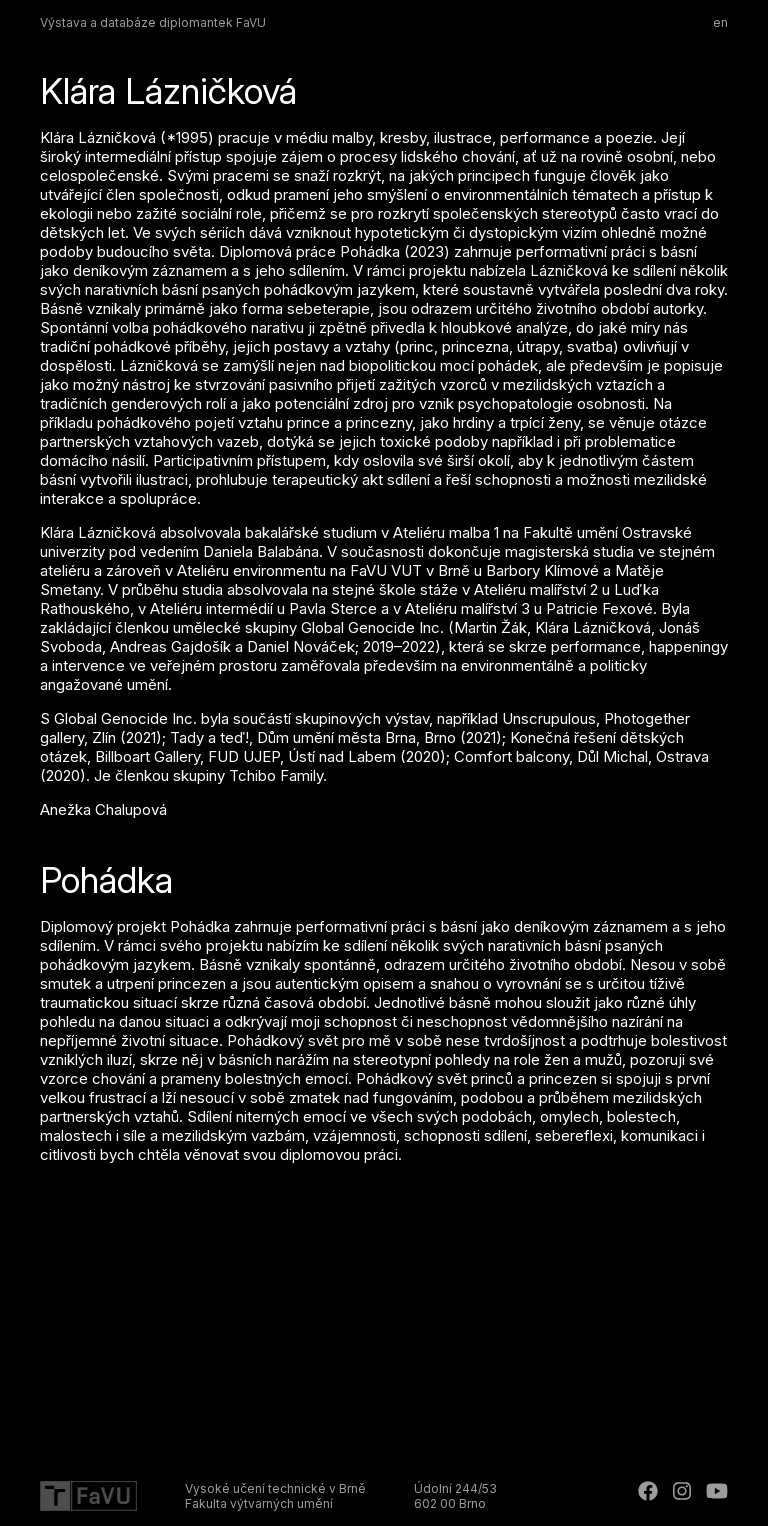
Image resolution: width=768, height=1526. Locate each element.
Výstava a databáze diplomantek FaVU (153, 22)
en (720, 22)
